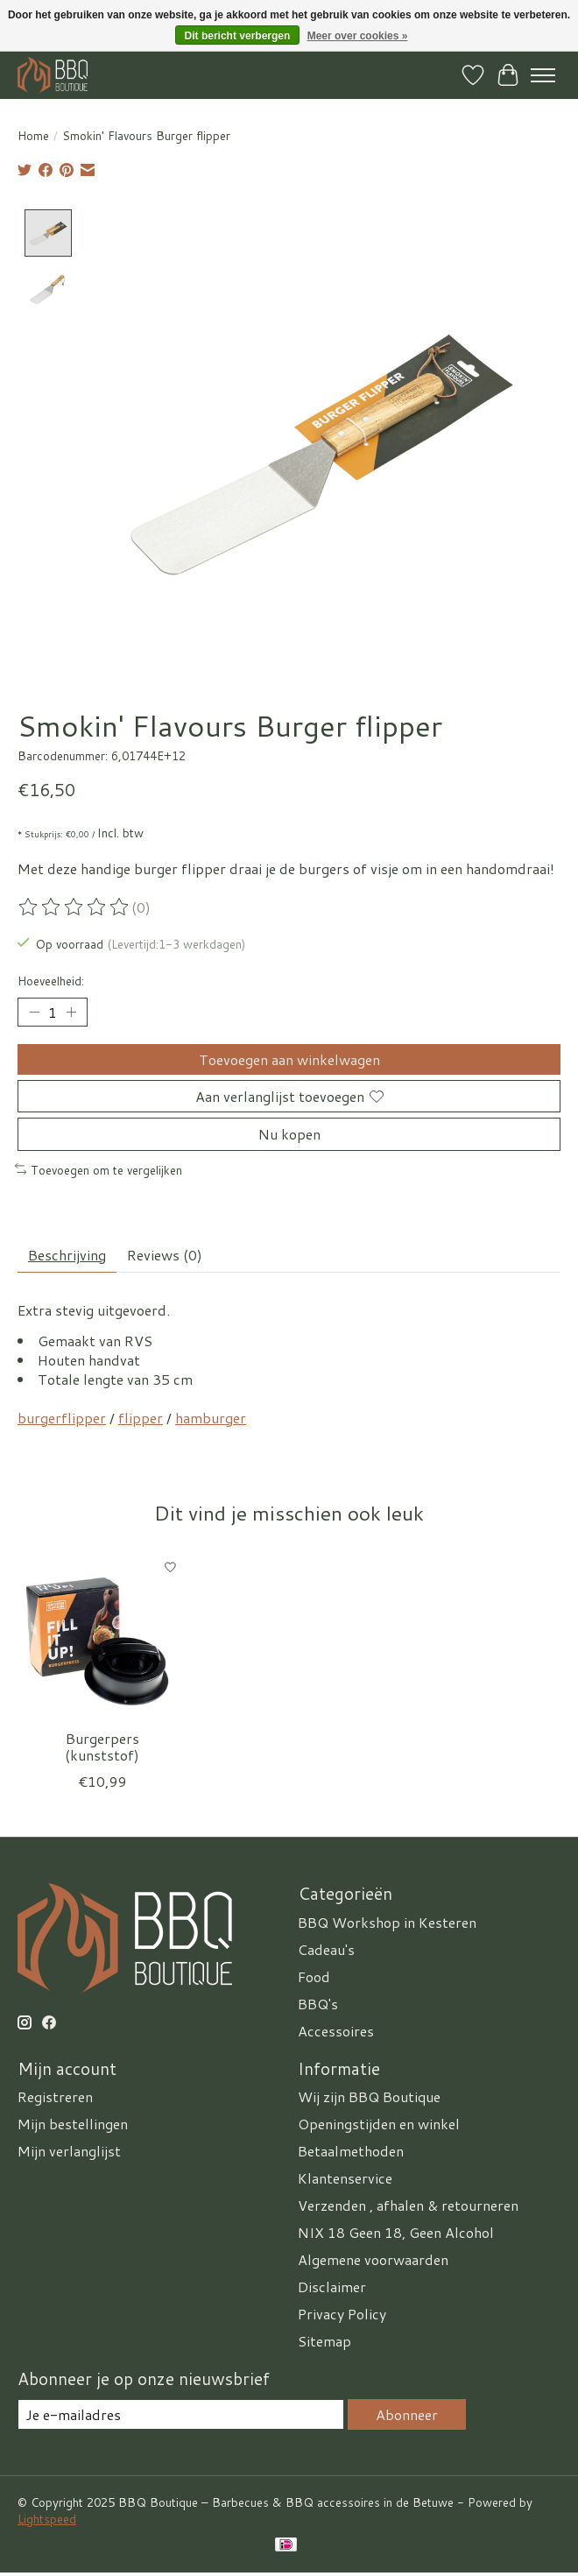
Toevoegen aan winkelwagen (289, 1059)
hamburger (210, 1417)
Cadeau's (326, 1948)
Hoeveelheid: (51, 980)
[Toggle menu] (542, 75)
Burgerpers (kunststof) (102, 1746)
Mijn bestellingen (73, 2124)
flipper (140, 1417)
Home (33, 135)
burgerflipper (62, 1417)
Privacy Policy (342, 2314)
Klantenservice (345, 2178)
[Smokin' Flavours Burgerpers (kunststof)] (102, 1634)
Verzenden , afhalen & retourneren (408, 2205)
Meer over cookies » (357, 36)
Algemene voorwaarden (373, 2259)
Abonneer (407, 2414)
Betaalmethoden (351, 2151)
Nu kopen (289, 1134)
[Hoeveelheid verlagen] (34, 1011)
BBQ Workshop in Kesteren (387, 1921)
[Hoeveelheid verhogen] (71, 1011)
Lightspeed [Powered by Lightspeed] (47, 2518)
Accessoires (336, 2030)
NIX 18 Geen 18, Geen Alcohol (396, 2232)
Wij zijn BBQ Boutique (369, 2096)
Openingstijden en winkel (379, 2124)
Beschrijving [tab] (67, 1255)
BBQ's (318, 2003)
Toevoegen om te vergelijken (98, 1169)
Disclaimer (332, 2286)
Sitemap (324, 2341)
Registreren (55, 2096)
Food (314, 1976)
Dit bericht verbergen (238, 36)
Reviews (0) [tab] (164, 1255)
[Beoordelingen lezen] (74, 906)
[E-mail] (181, 2414)
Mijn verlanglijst (69, 2151)
